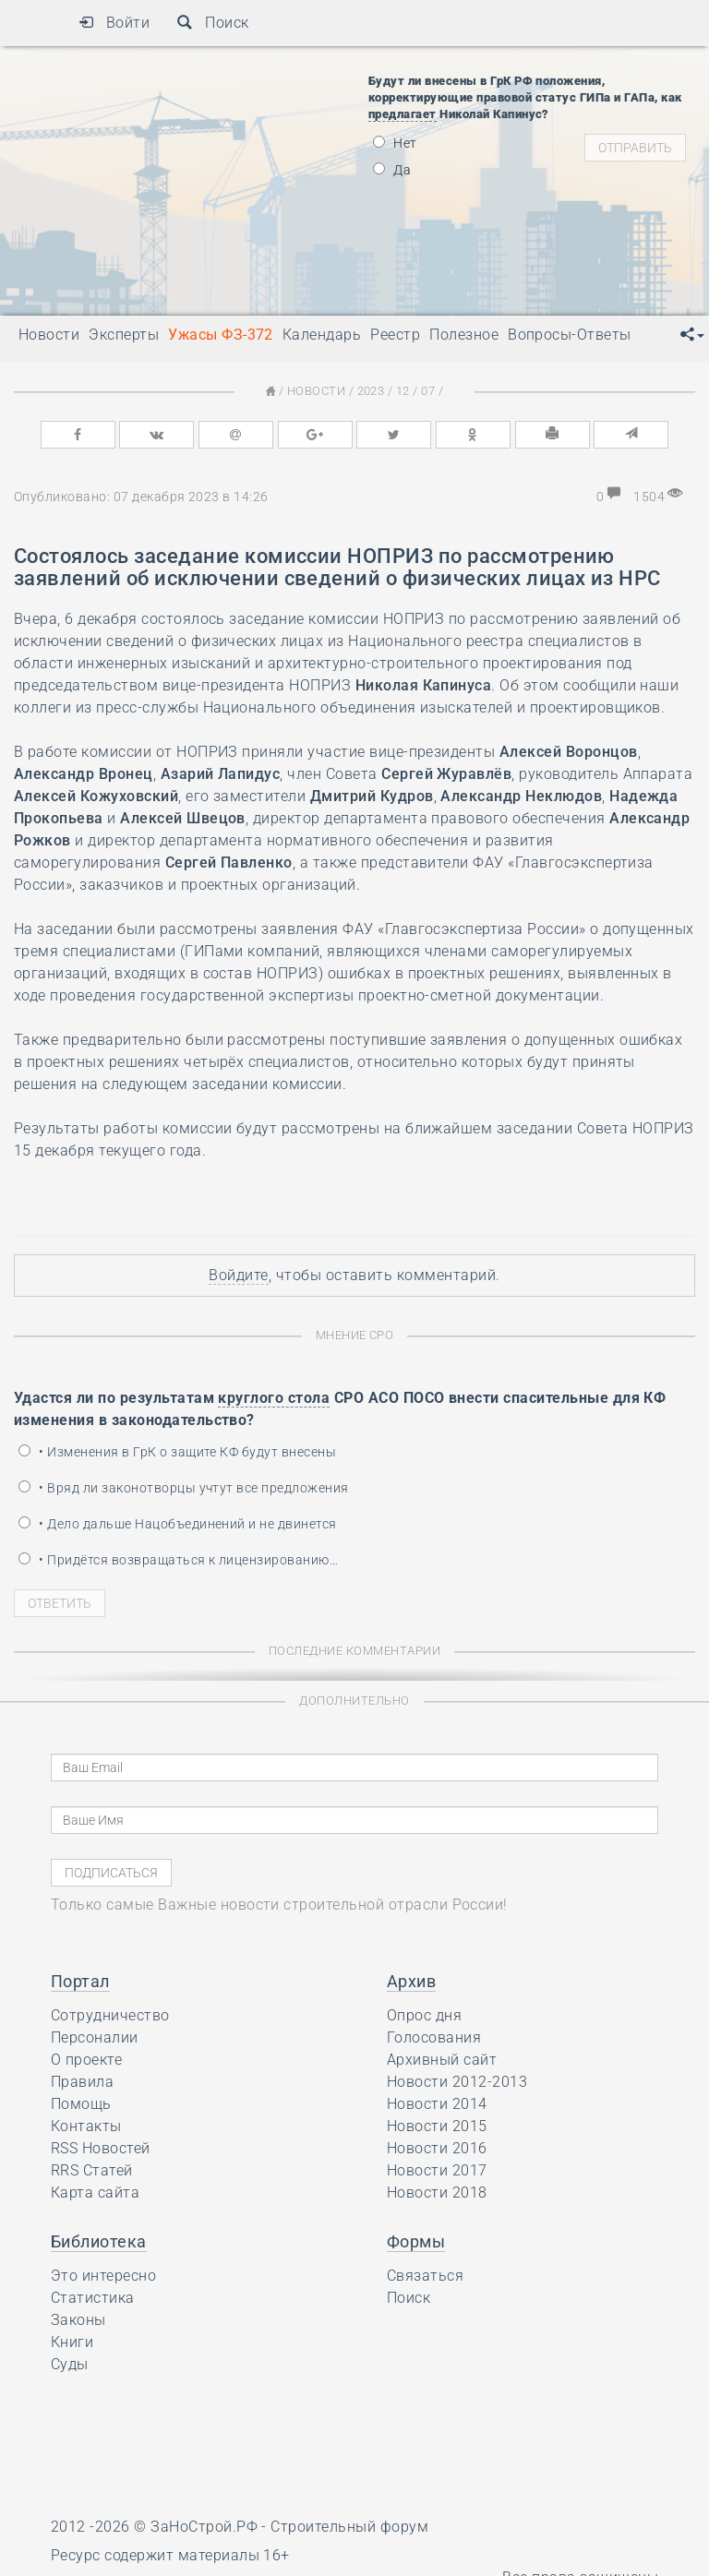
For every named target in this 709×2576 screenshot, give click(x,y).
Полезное (464, 334)
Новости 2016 (437, 2148)
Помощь (81, 2104)
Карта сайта (95, 2192)
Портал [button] (80, 1981)
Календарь (321, 334)
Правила (82, 2082)
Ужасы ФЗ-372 (220, 334)
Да (392, 169)
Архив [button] (411, 1981)
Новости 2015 (437, 2126)
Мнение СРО (355, 1335)
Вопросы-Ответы (569, 334)
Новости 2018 (437, 2192)
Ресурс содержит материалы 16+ (170, 2555)
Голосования (434, 2037)
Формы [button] (416, 2241)
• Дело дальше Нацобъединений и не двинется (177, 1523)
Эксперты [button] (124, 334)
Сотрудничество (110, 2015)
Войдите (238, 1275)
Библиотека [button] (99, 2241)
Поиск (212, 22)
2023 (371, 391)
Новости (316, 391)
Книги (72, 2342)
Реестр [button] (395, 334)
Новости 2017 (437, 2170)
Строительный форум (349, 2526)
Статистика (93, 2297)
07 (428, 391)
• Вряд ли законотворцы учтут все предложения (183, 1487)
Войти (114, 22)
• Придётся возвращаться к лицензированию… (178, 1559)
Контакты (86, 2126)
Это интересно (103, 2275)
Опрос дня (424, 2015)
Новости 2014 (437, 2104)
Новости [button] (48, 334)
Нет (395, 143)
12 (403, 391)
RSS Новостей (100, 2148)
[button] (692, 335)
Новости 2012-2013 (457, 2082)
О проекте (86, 2059)
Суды (70, 2364)
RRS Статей (92, 2170)
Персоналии (94, 2037)
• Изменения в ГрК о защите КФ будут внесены (177, 1451)
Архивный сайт (442, 2059)
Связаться (425, 2275)
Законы (78, 2320)
